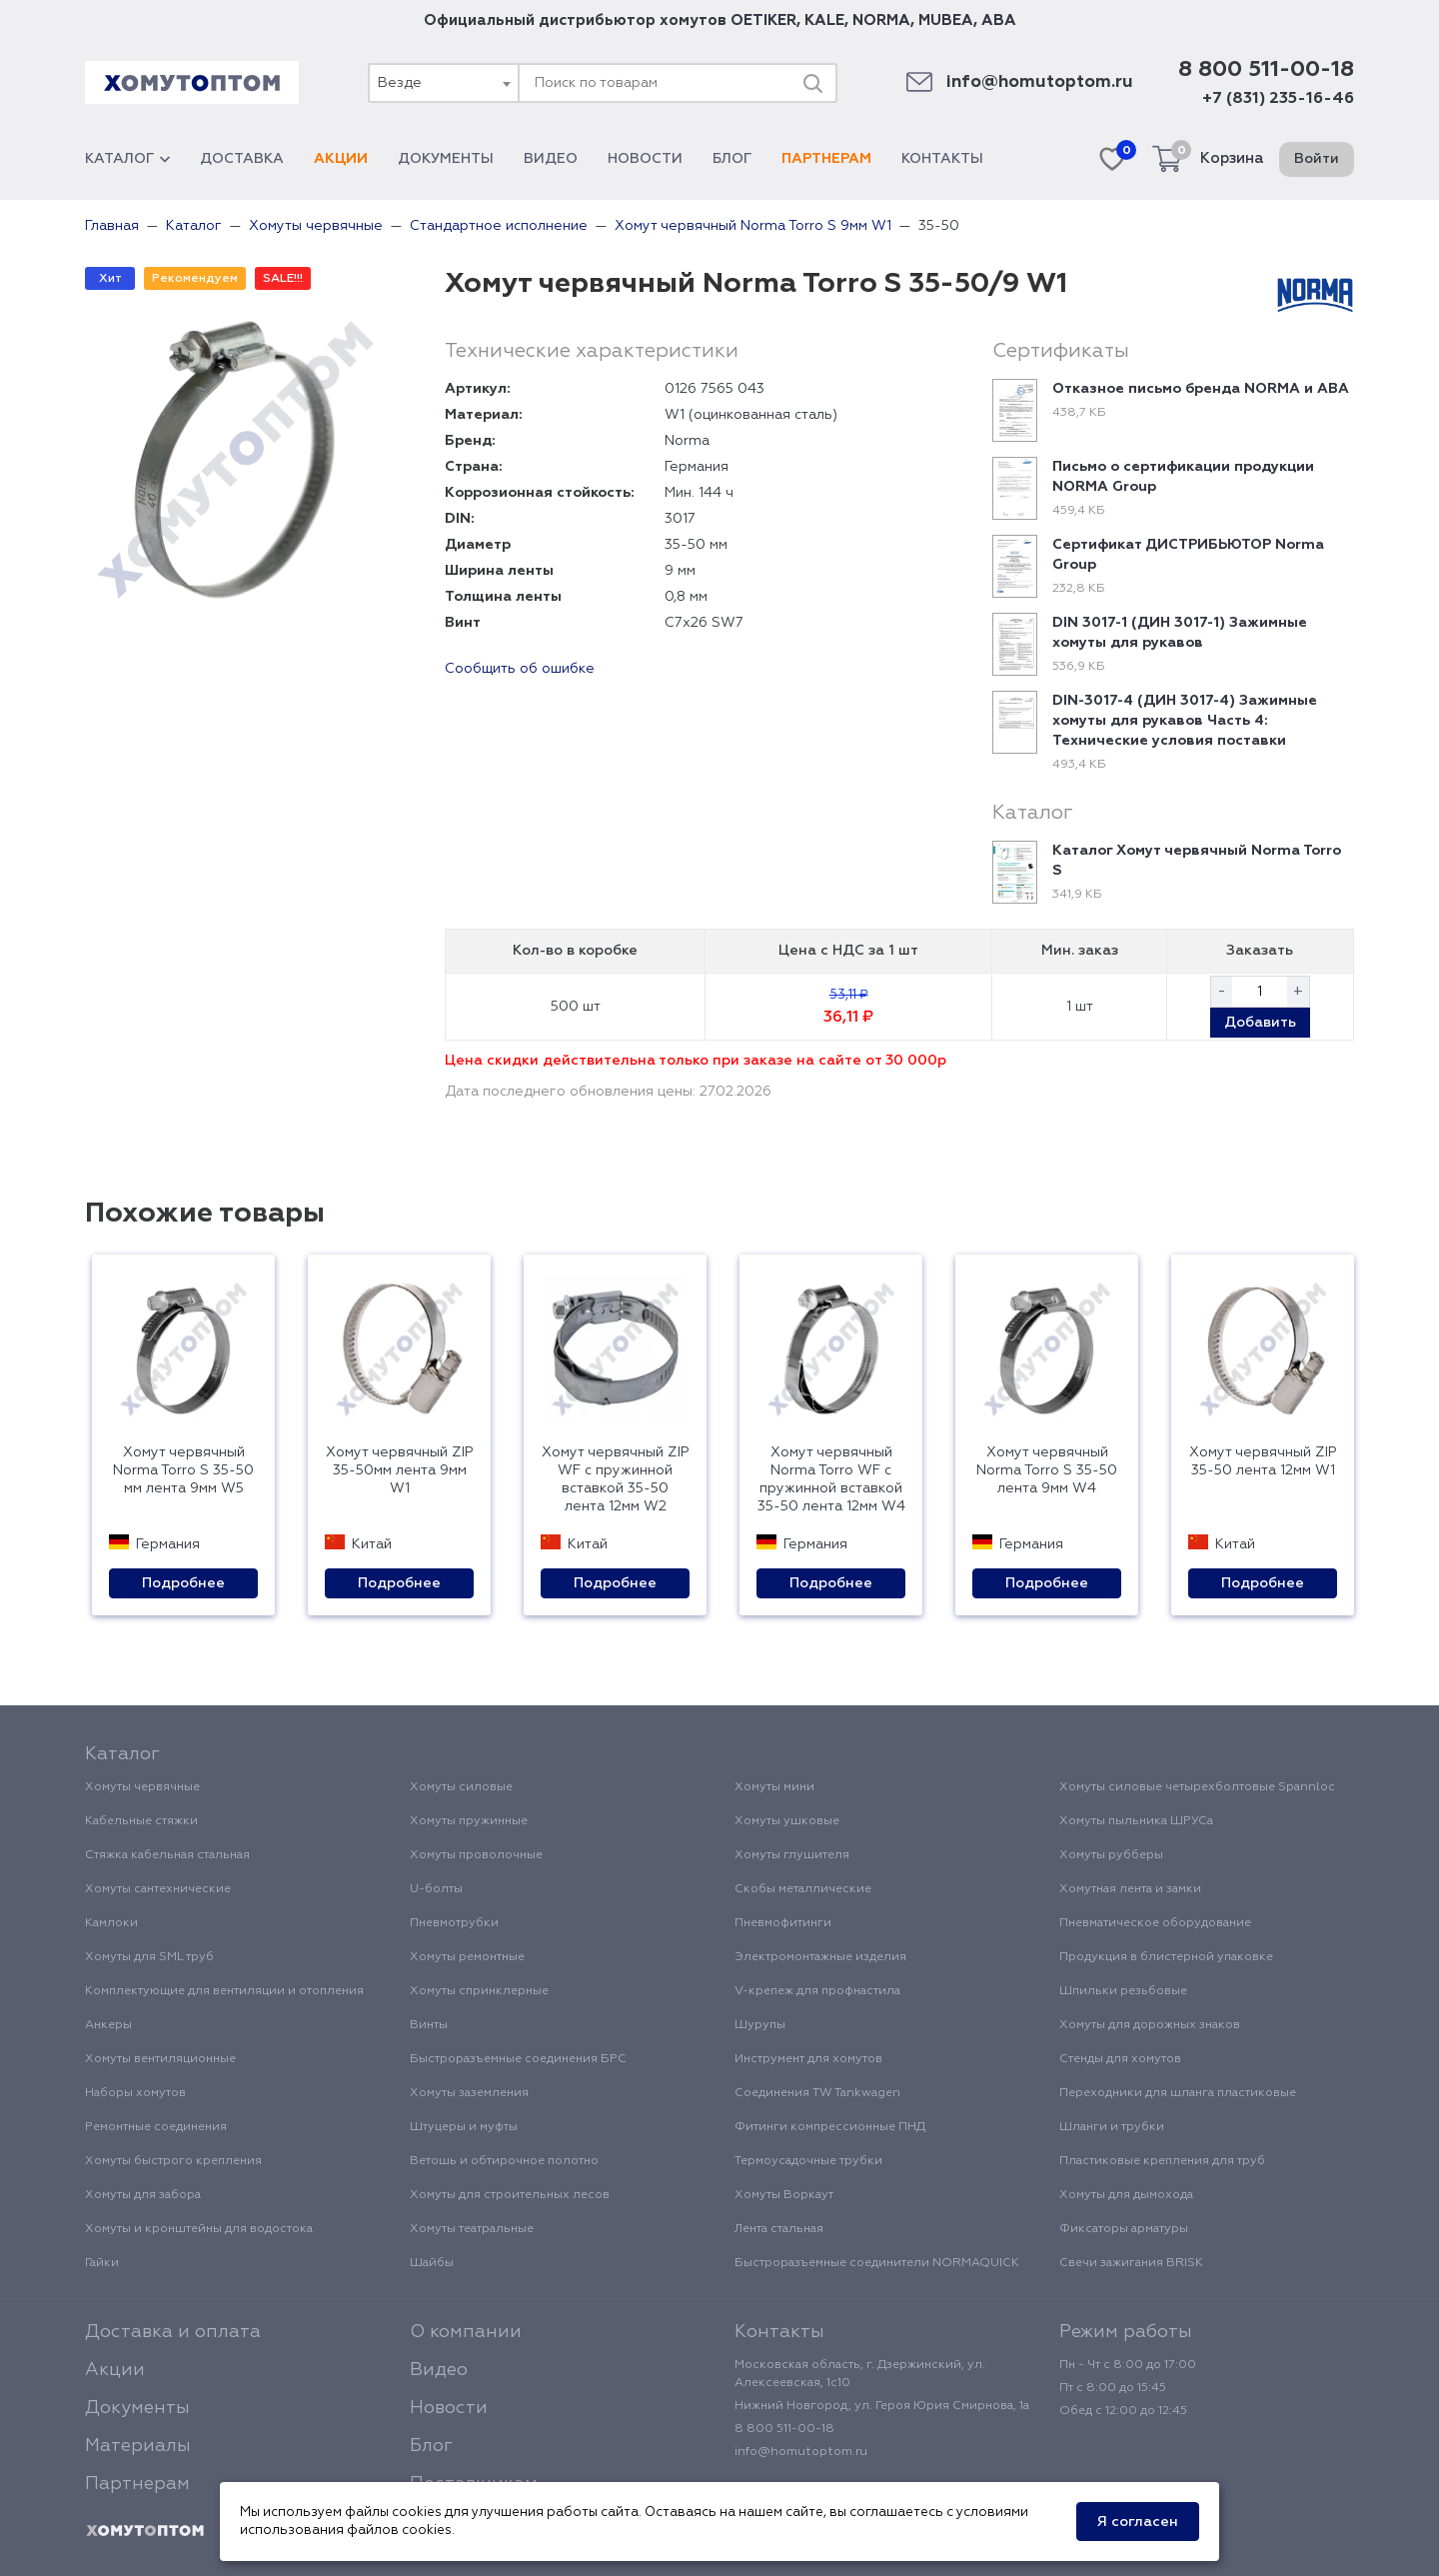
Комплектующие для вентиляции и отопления (224, 1991)
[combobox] (443, 83)
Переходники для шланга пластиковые (1177, 2093)
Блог (732, 159)
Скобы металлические (802, 1889)
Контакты (942, 159)
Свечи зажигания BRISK (1131, 2263)
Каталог (127, 159)
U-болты (436, 1889)
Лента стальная (778, 2229)
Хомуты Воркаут (783, 2195)
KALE (824, 20)
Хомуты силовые (461, 1787)
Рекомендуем (195, 279)
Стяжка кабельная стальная (167, 1855)
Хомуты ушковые (786, 1821)
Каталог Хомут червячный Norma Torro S (1196, 861)
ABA (998, 20)
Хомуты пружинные (469, 1821)
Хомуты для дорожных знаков (1149, 2025)
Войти (1316, 159)
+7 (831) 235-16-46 (1278, 99)
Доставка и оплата (173, 2332)
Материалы (138, 2446)
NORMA (881, 20)
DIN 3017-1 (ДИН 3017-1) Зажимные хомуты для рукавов (1179, 633)
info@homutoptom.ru (1039, 82)
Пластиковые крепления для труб (1162, 2161)
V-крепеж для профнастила (817, 1991)
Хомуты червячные (142, 1787)
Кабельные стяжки (141, 1821)
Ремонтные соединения (156, 2127)
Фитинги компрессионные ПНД (829, 2127)
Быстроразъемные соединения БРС (518, 2059)
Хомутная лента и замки (1130, 1889)
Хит (110, 279)
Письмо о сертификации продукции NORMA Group (1183, 477)
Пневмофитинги (782, 1923)
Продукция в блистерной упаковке (1166, 1957)
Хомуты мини (774, 1787)
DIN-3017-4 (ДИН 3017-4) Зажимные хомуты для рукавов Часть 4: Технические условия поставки (1184, 721)
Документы (446, 159)
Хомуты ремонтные (467, 1957)
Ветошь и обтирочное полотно (504, 2161)
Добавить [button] (1260, 1023)
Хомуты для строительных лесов (510, 2195)
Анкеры (108, 2025)
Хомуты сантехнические (158, 1889)
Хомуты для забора (143, 2195)
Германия (696, 467)
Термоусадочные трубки (808, 2161)
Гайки (102, 2263)
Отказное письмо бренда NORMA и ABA (1200, 389)
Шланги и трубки (1111, 2127)
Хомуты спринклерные (479, 1991)
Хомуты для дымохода (1126, 2195)
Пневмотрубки (454, 1923)
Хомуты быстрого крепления (173, 2161)
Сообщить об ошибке (520, 669)
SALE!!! (283, 279)
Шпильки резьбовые (1123, 1991)
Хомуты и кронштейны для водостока (199, 2229)
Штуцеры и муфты (464, 2127)
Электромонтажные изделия (820, 1957)
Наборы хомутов (135, 2093)
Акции (341, 159)
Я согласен (1137, 2522)
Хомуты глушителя (791, 1855)
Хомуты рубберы (1111, 1855)
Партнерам (826, 159)
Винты (429, 2025)
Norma (687, 441)
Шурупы (759, 2025)
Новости (645, 159)
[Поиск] (812, 83)
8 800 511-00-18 (1266, 70)
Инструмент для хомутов (808, 2059)
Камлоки (111, 1923)
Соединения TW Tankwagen (817, 2093)
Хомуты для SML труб (149, 1957)
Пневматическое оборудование (1155, 1923)
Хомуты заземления (469, 2093)
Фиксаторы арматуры (1123, 2229)
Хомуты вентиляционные (160, 2059)
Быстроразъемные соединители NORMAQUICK (876, 2263)
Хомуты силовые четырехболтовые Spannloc (1197, 1787)
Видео (551, 159)
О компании (466, 2332)
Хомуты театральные (472, 2229)
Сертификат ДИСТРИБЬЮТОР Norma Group (1188, 555)
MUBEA (945, 20)
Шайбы (432, 2263)
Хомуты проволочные (476, 1855)
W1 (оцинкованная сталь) (751, 415)
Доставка (242, 159)
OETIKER (763, 20)
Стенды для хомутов (1120, 2059)
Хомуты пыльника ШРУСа (1136, 1821)
